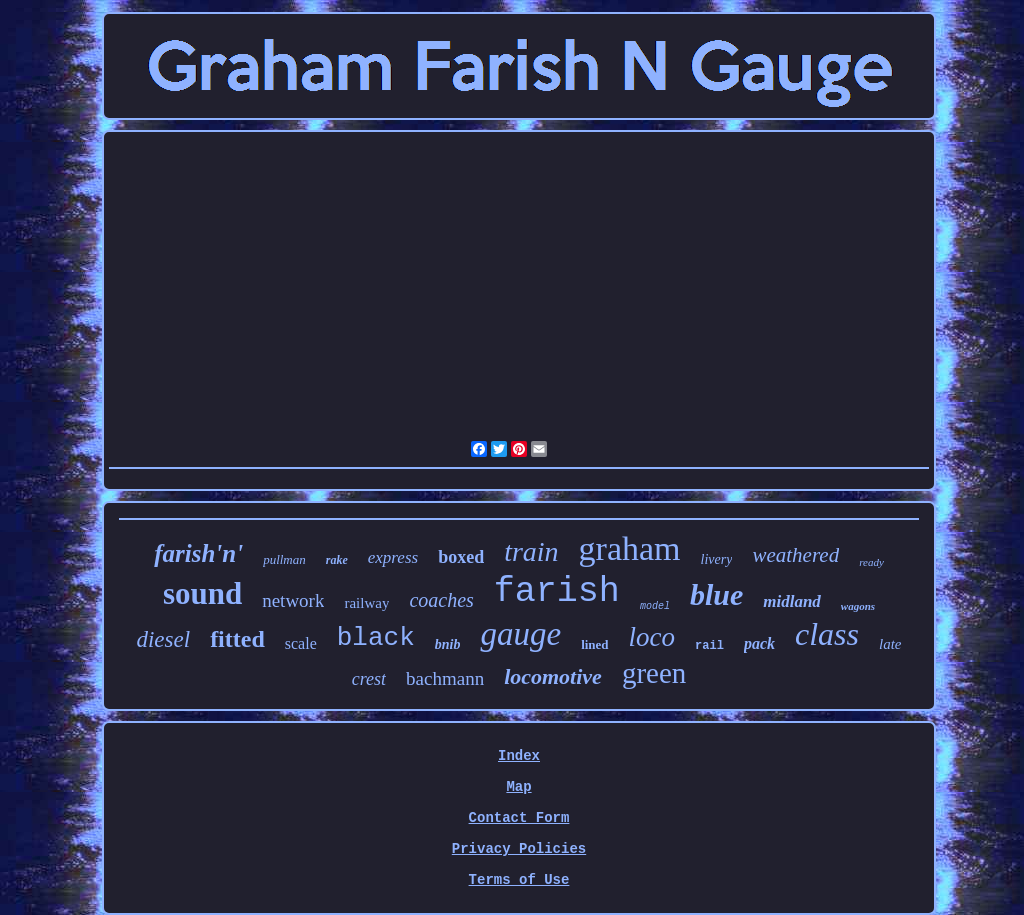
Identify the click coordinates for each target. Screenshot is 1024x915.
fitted (237, 639)
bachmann (445, 678)
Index (519, 756)
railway (366, 603)
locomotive (553, 676)
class (827, 634)
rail (709, 646)
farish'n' (198, 553)
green (654, 673)
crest (369, 679)
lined (594, 644)
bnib (448, 644)
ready (871, 562)
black (376, 638)
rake (337, 560)
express (393, 557)
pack (759, 643)
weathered (795, 555)
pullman (284, 559)
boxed (461, 557)
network (293, 600)
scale (301, 643)
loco (652, 637)
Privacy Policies (519, 849)
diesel (163, 639)
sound (202, 593)
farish (557, 592)
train (531, 551)
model (655, 606)
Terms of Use (519, 880)
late (890, 644)
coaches (441, 600)
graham (630, 548)
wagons (858, 606)
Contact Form (519, 818)
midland (792, 601)
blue (716, 594)
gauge (520, 634)
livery (717, 559)
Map (518, 787)
